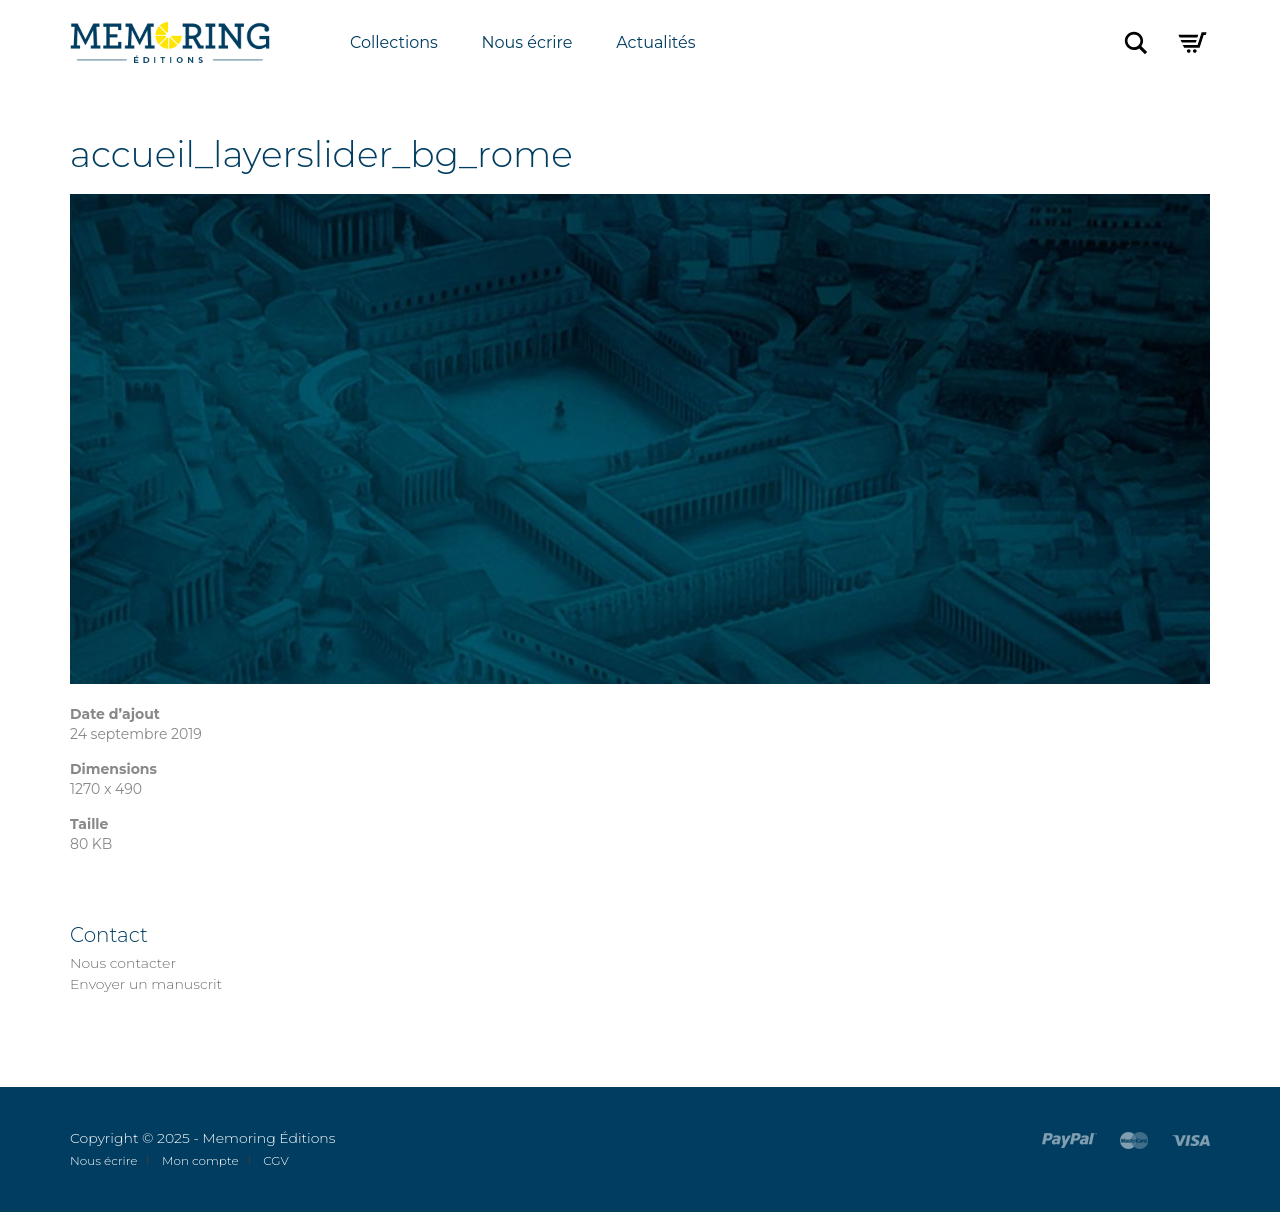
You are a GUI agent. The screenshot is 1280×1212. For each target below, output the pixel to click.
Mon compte (200, 1160)
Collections (394, 42)
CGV (276, 1160)
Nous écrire (527, 42)
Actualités (655, 42)
